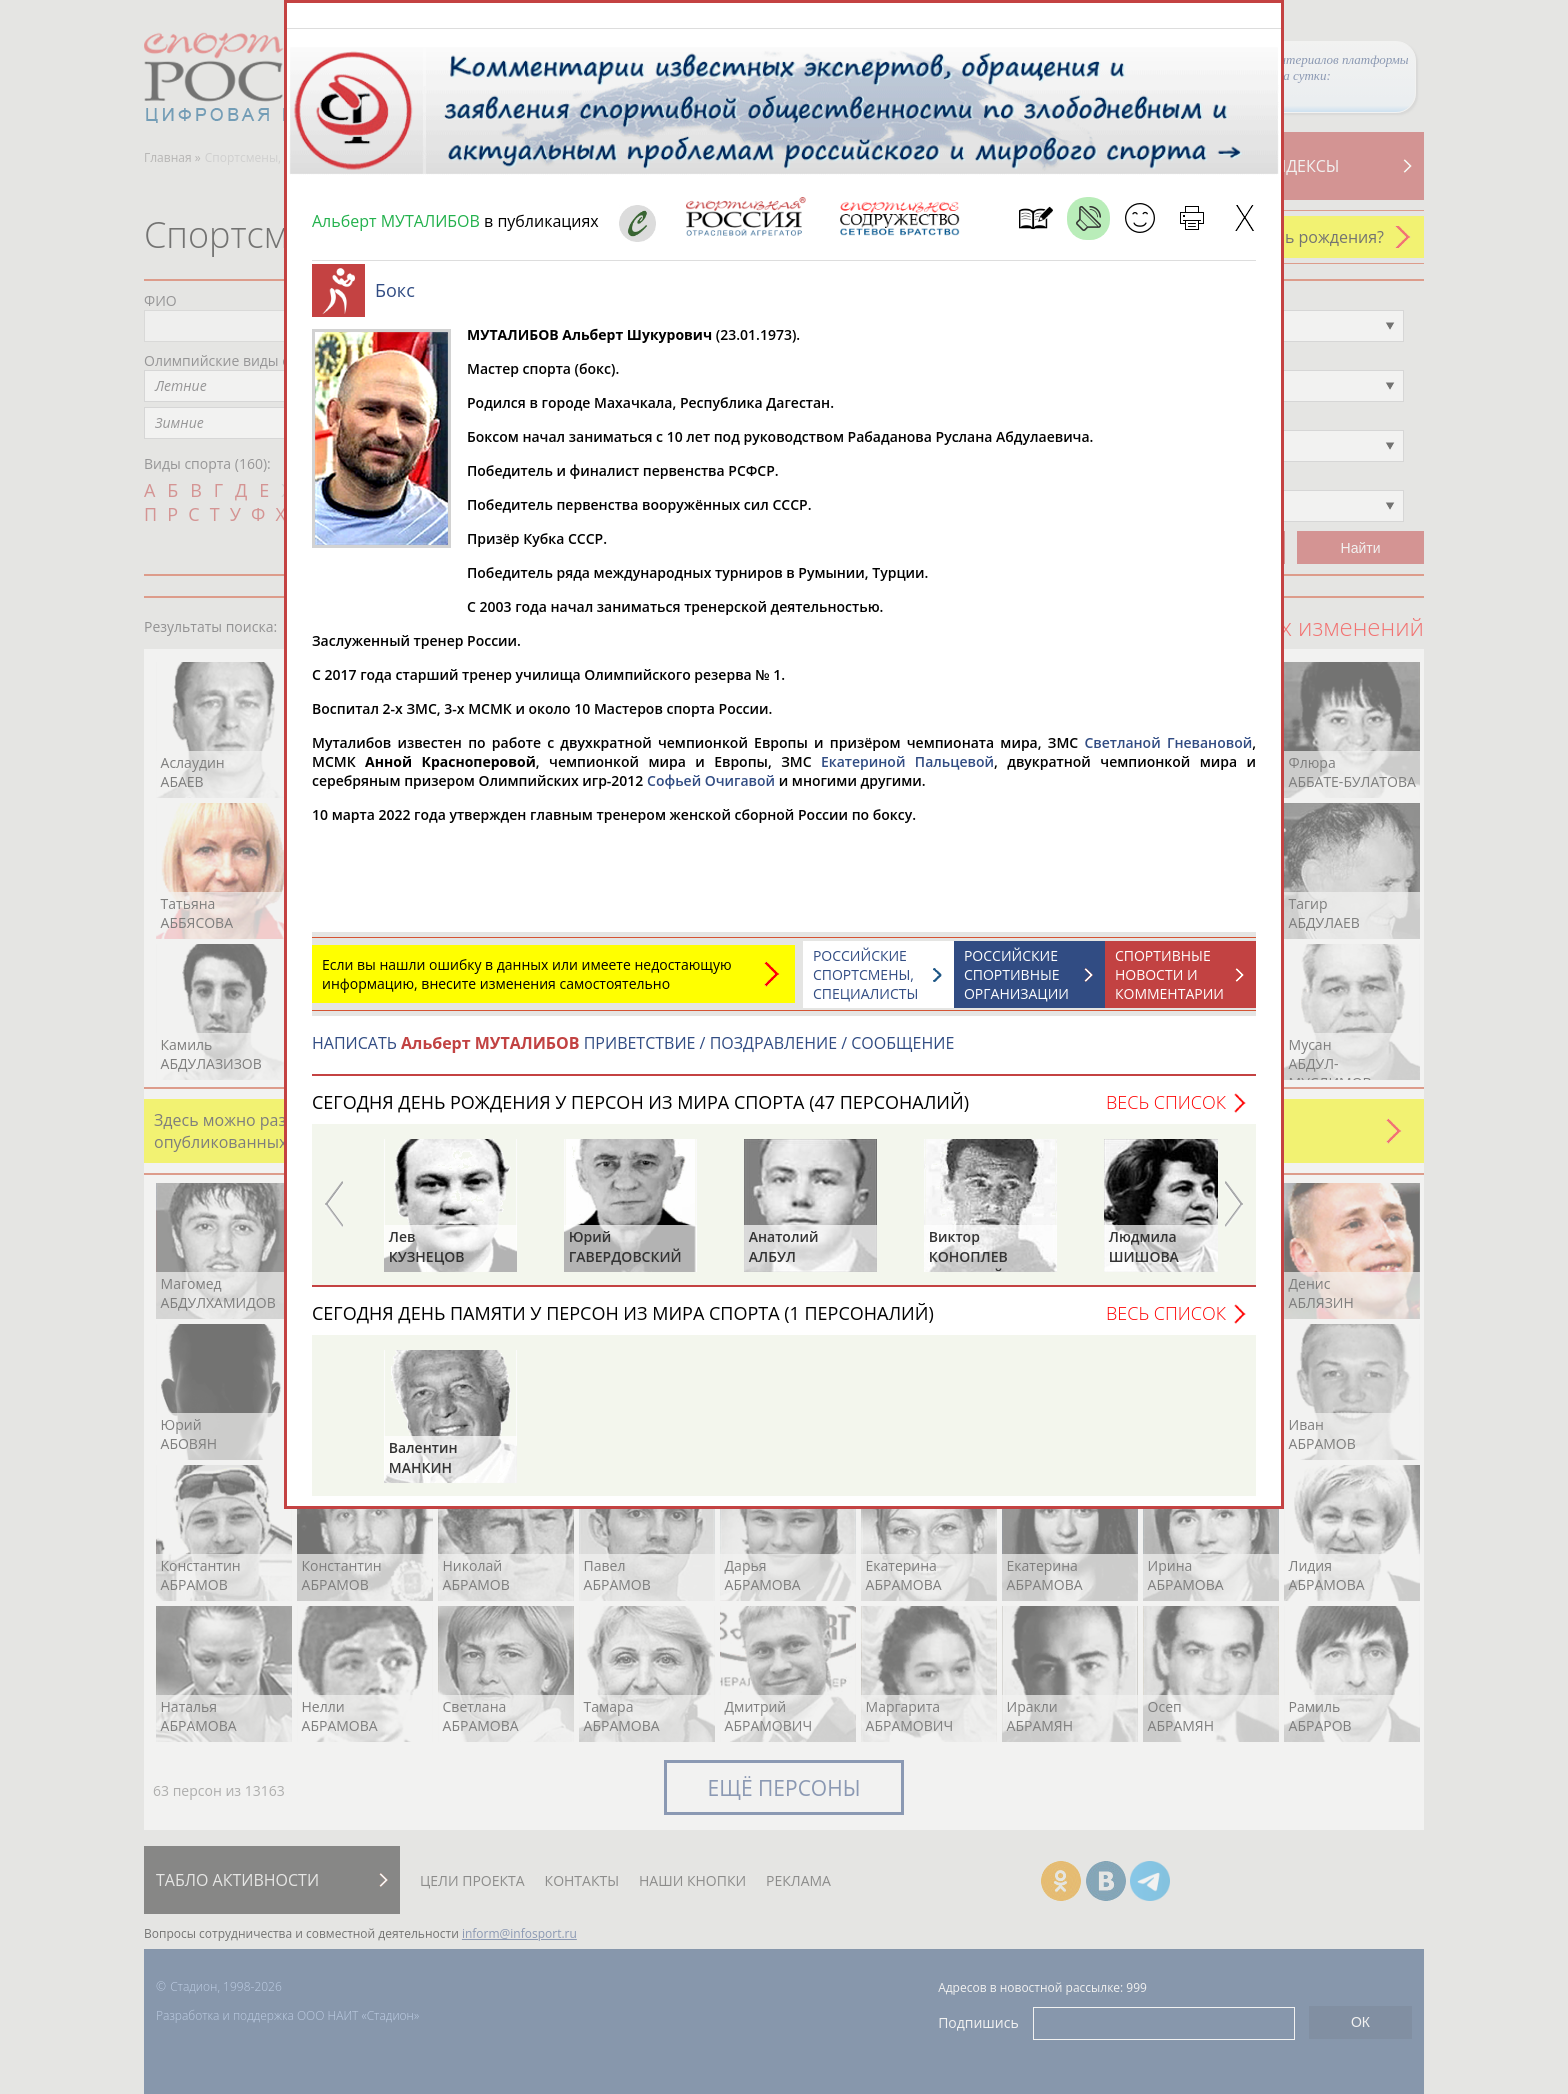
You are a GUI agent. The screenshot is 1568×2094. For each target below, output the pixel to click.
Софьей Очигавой (711, 790)
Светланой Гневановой (1168, 752)
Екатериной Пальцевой (907, 771)
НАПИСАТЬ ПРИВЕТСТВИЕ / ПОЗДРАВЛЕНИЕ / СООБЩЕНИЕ (633, 1053)
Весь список (1166, 1112)
